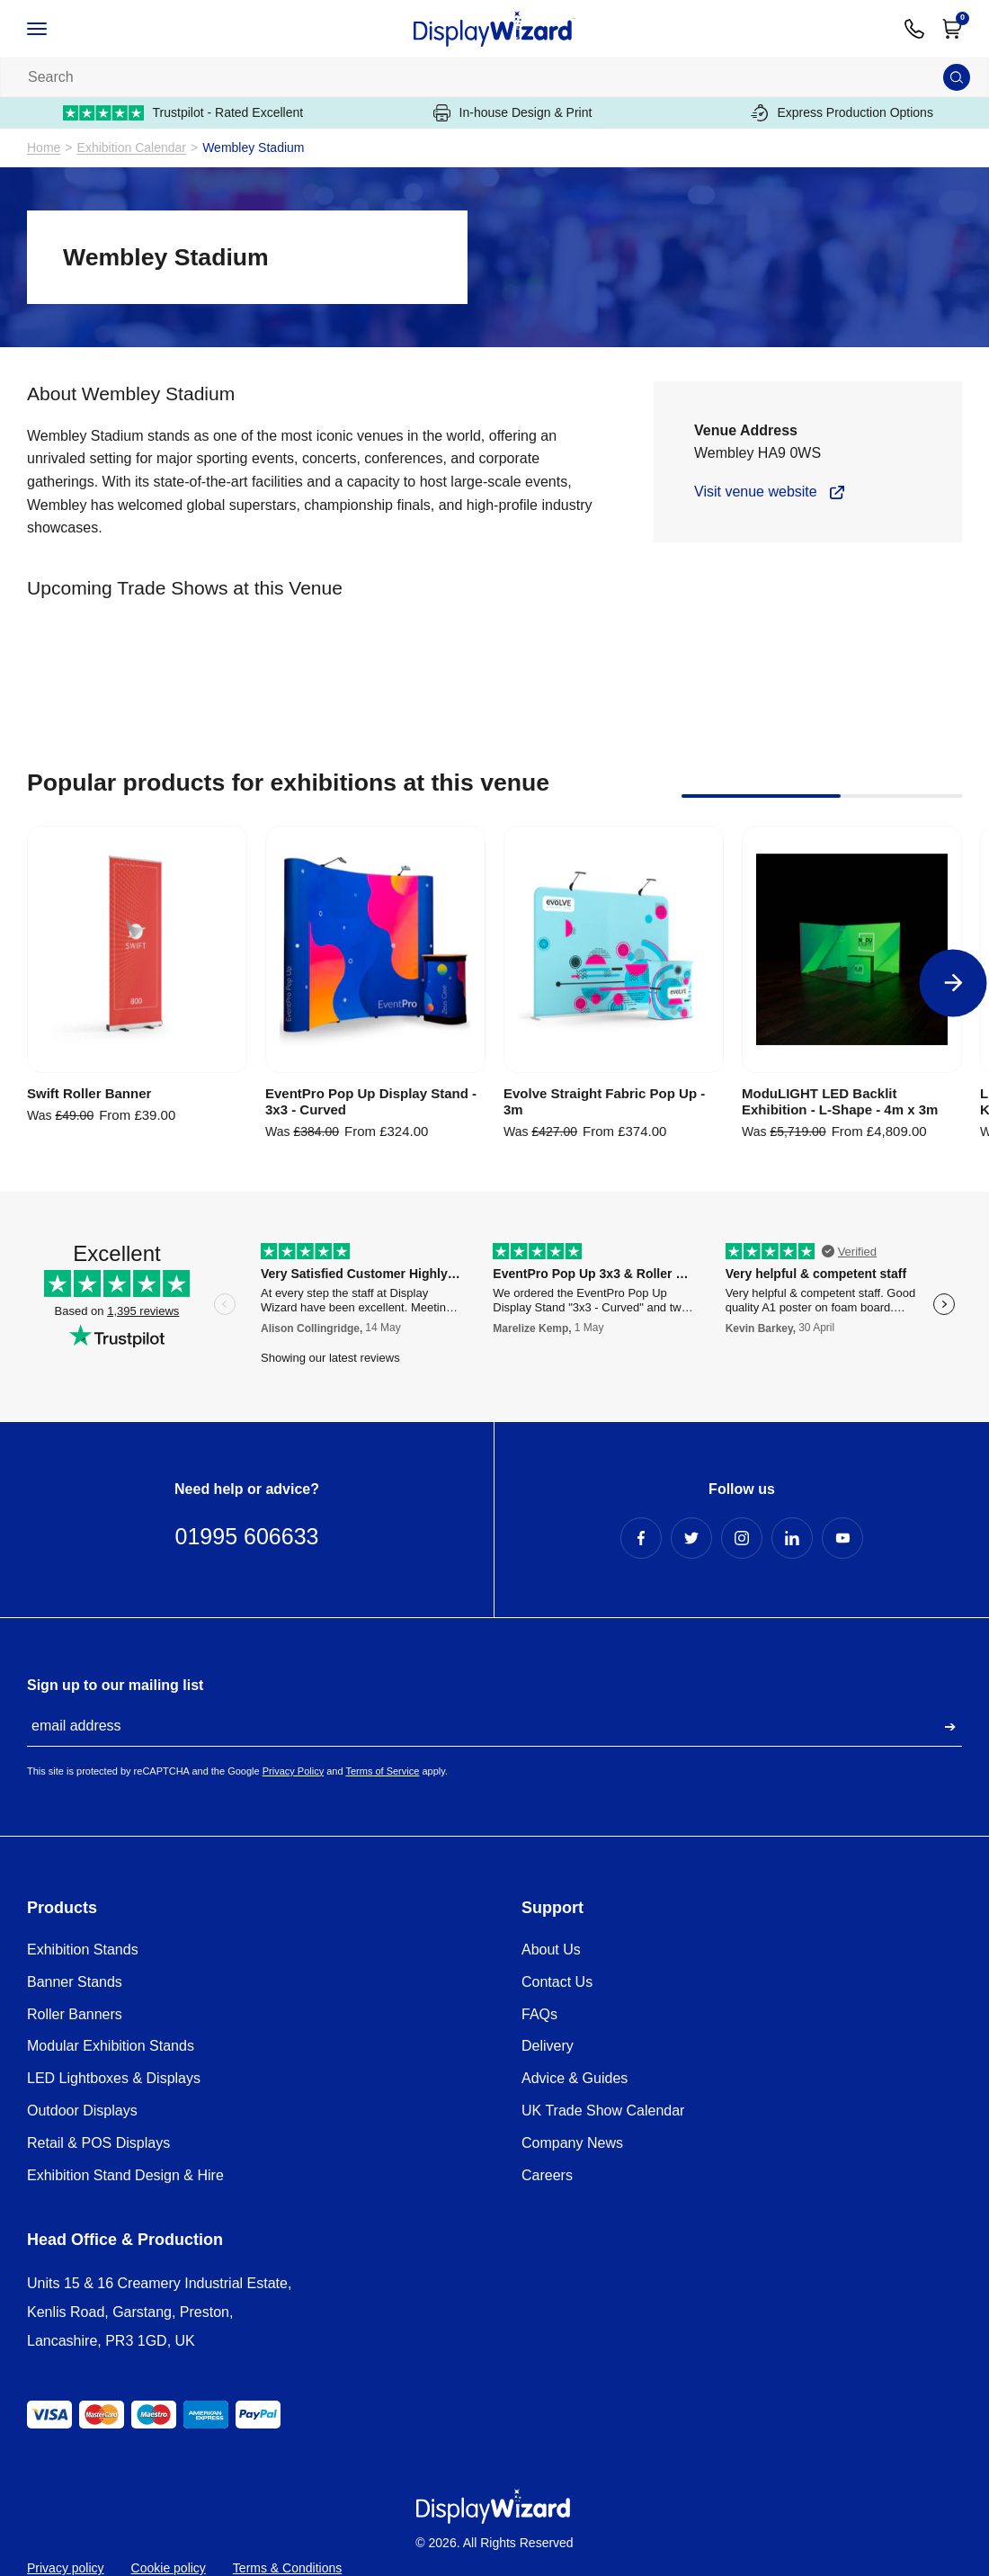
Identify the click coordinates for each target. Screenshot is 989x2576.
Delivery (547, 2045)
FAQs (539, 2014)
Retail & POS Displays (98, 2143)
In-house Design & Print (513, 112)
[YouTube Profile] (842, 1538)
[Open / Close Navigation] (56, 29)
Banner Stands (74, 1982)
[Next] (953, 982)
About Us (551, 1949)
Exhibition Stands (82, 1949)
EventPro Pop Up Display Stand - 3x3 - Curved (371, 1101)
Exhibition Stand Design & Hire (125, 2175)
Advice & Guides (574, 2078)
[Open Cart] (952, 29)
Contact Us (557, 1982)
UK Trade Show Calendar (602, 2110)
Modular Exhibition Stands (110, 2045)
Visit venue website (755, 491)
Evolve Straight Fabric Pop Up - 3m (604, 1101)
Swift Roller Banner (89, 1093)
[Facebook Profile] (641, 1538)
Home (43, 148)
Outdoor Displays (82, 2110)
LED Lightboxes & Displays (113, 2078)
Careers (547, 2175)
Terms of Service (382, 1771)
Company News (572, 2143)
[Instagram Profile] (741, 1538)
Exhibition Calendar (131, 148)
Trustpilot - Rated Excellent (183, 112)
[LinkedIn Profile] (792, 1538)
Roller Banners (74, 2014)
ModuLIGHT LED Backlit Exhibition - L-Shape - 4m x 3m (840, 1101)
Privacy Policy (293, 1771)
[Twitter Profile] (691, 1538)
